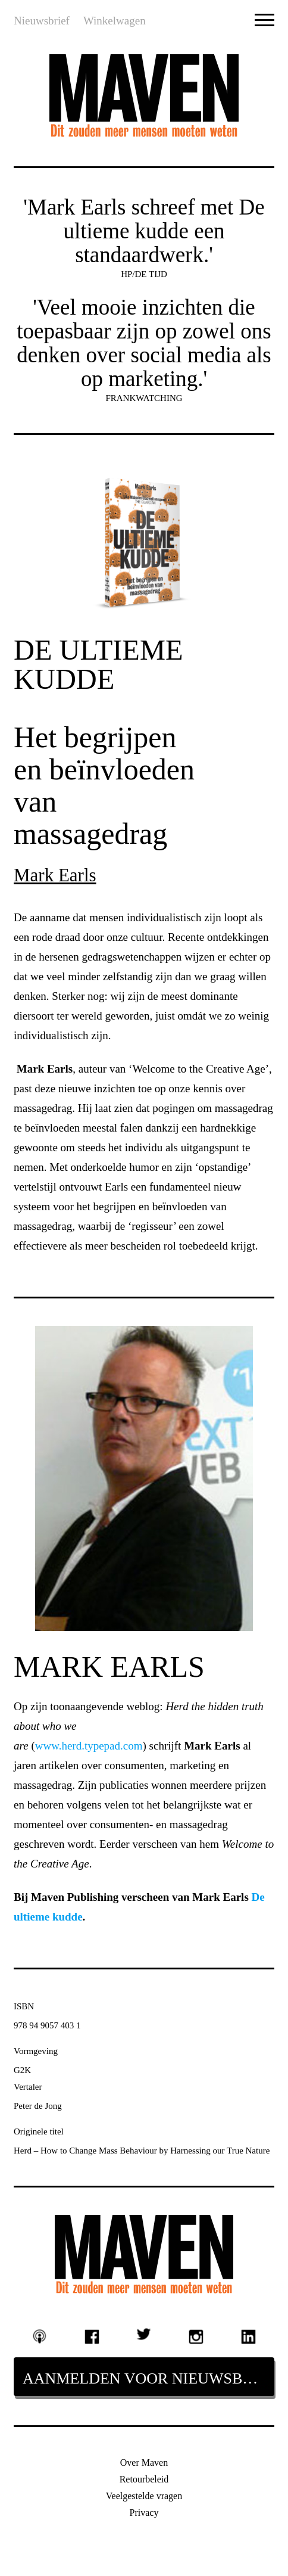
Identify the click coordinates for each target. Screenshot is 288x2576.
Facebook (92, 2336)
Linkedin (248, 2336)
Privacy (144, 2512)
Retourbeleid (144, 2479)
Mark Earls (55, 875)
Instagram (196, 2336)
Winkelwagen (114, 20)
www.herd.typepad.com (89, 1745)
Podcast (39, 2336)
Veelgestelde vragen (144, 2496)
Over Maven (144, 2462)
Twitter (144, 2333)
